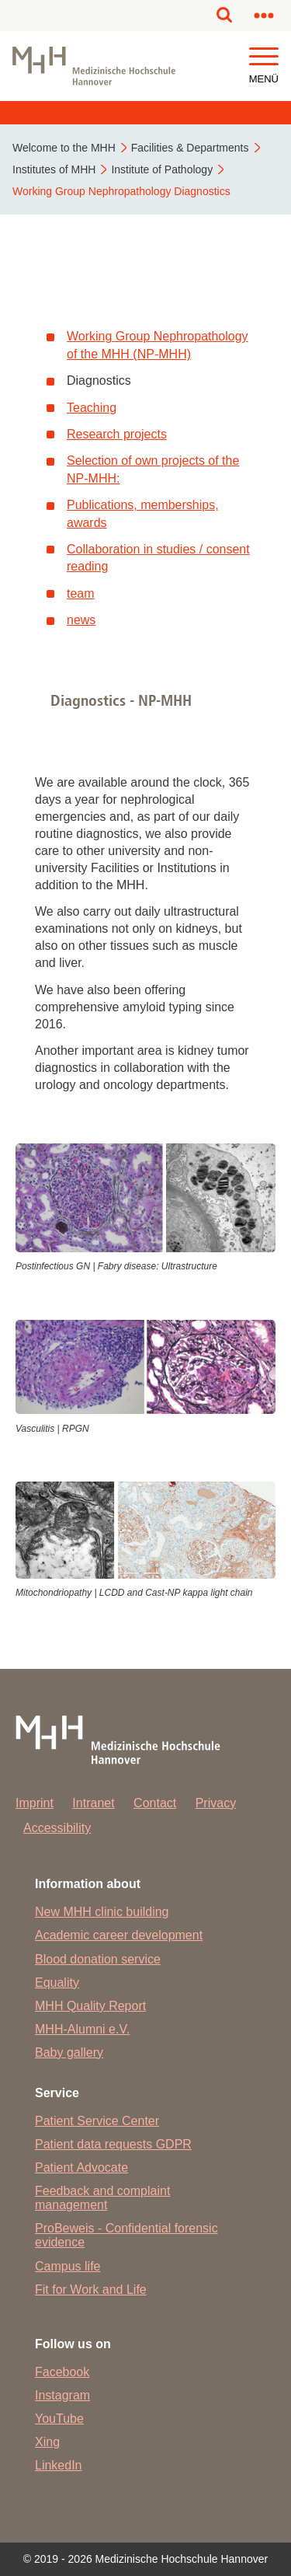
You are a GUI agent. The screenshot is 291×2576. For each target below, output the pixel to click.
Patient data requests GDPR (113, 2144)
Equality (57, 1982)
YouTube (59, 2418)
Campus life (67, 2266)
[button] (264, 57)
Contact (154, 1803)
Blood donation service (98, 1959)
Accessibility (57, 1827)
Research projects (117, 434)
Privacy (216, 1803)
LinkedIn (58, 2465)
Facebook (62, 2372)
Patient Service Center (97, 2120)
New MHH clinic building (102, 1911)
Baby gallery (69, 2052)
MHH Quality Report (90, 2005)
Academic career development (119, 1935)
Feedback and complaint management (102, 2197)
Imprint (35, 1803)
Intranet (93, 1803)
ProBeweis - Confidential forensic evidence (126, 2235)
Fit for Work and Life (91, 2289)
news (81, 620)
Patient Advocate (81, 2167)
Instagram (62, 2395)
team (81, 593)
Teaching (91, 407)
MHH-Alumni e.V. (82, 2029)
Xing (47, 2442)
